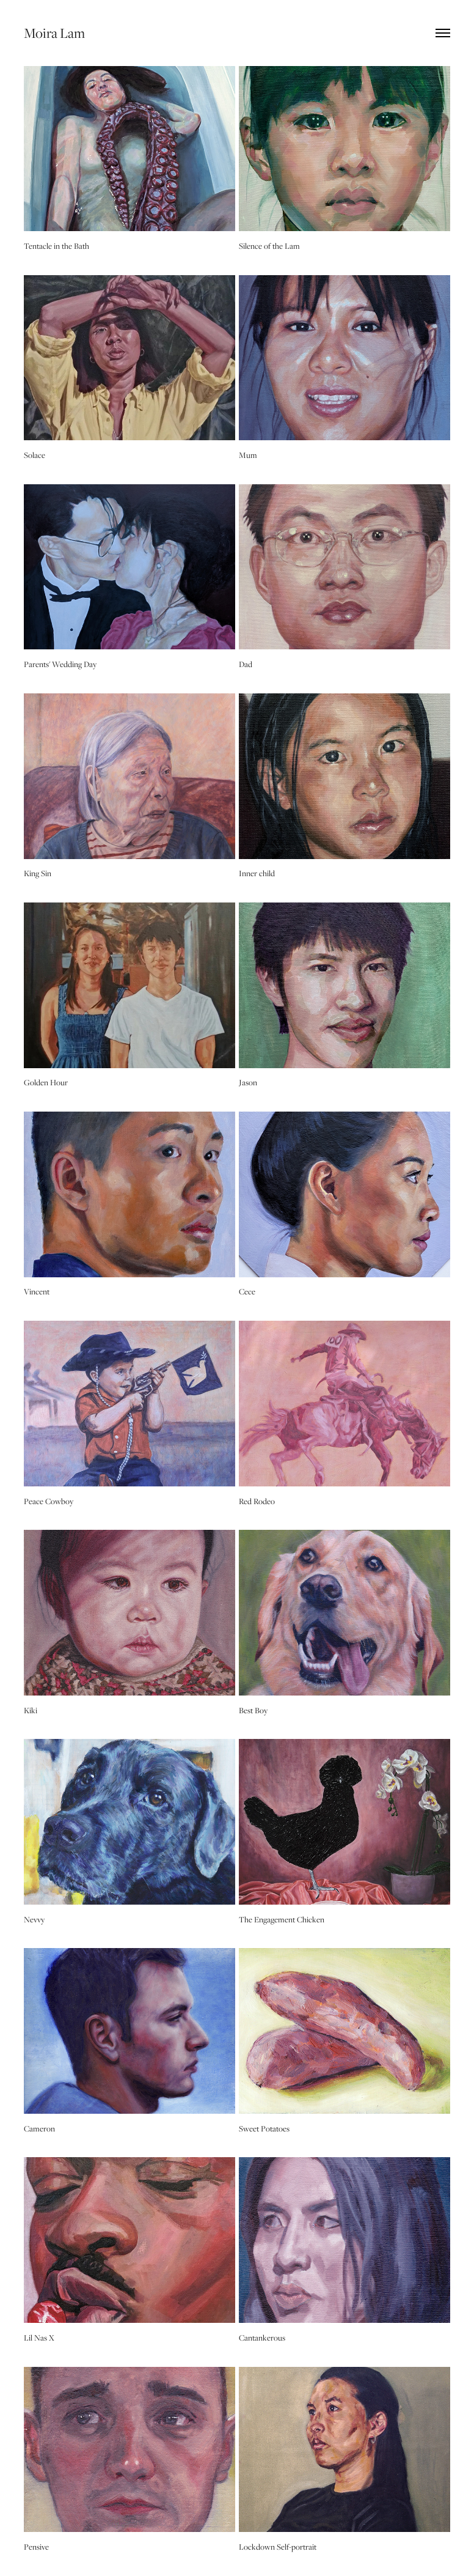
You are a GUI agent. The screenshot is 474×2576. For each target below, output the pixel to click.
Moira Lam (54, 33)
